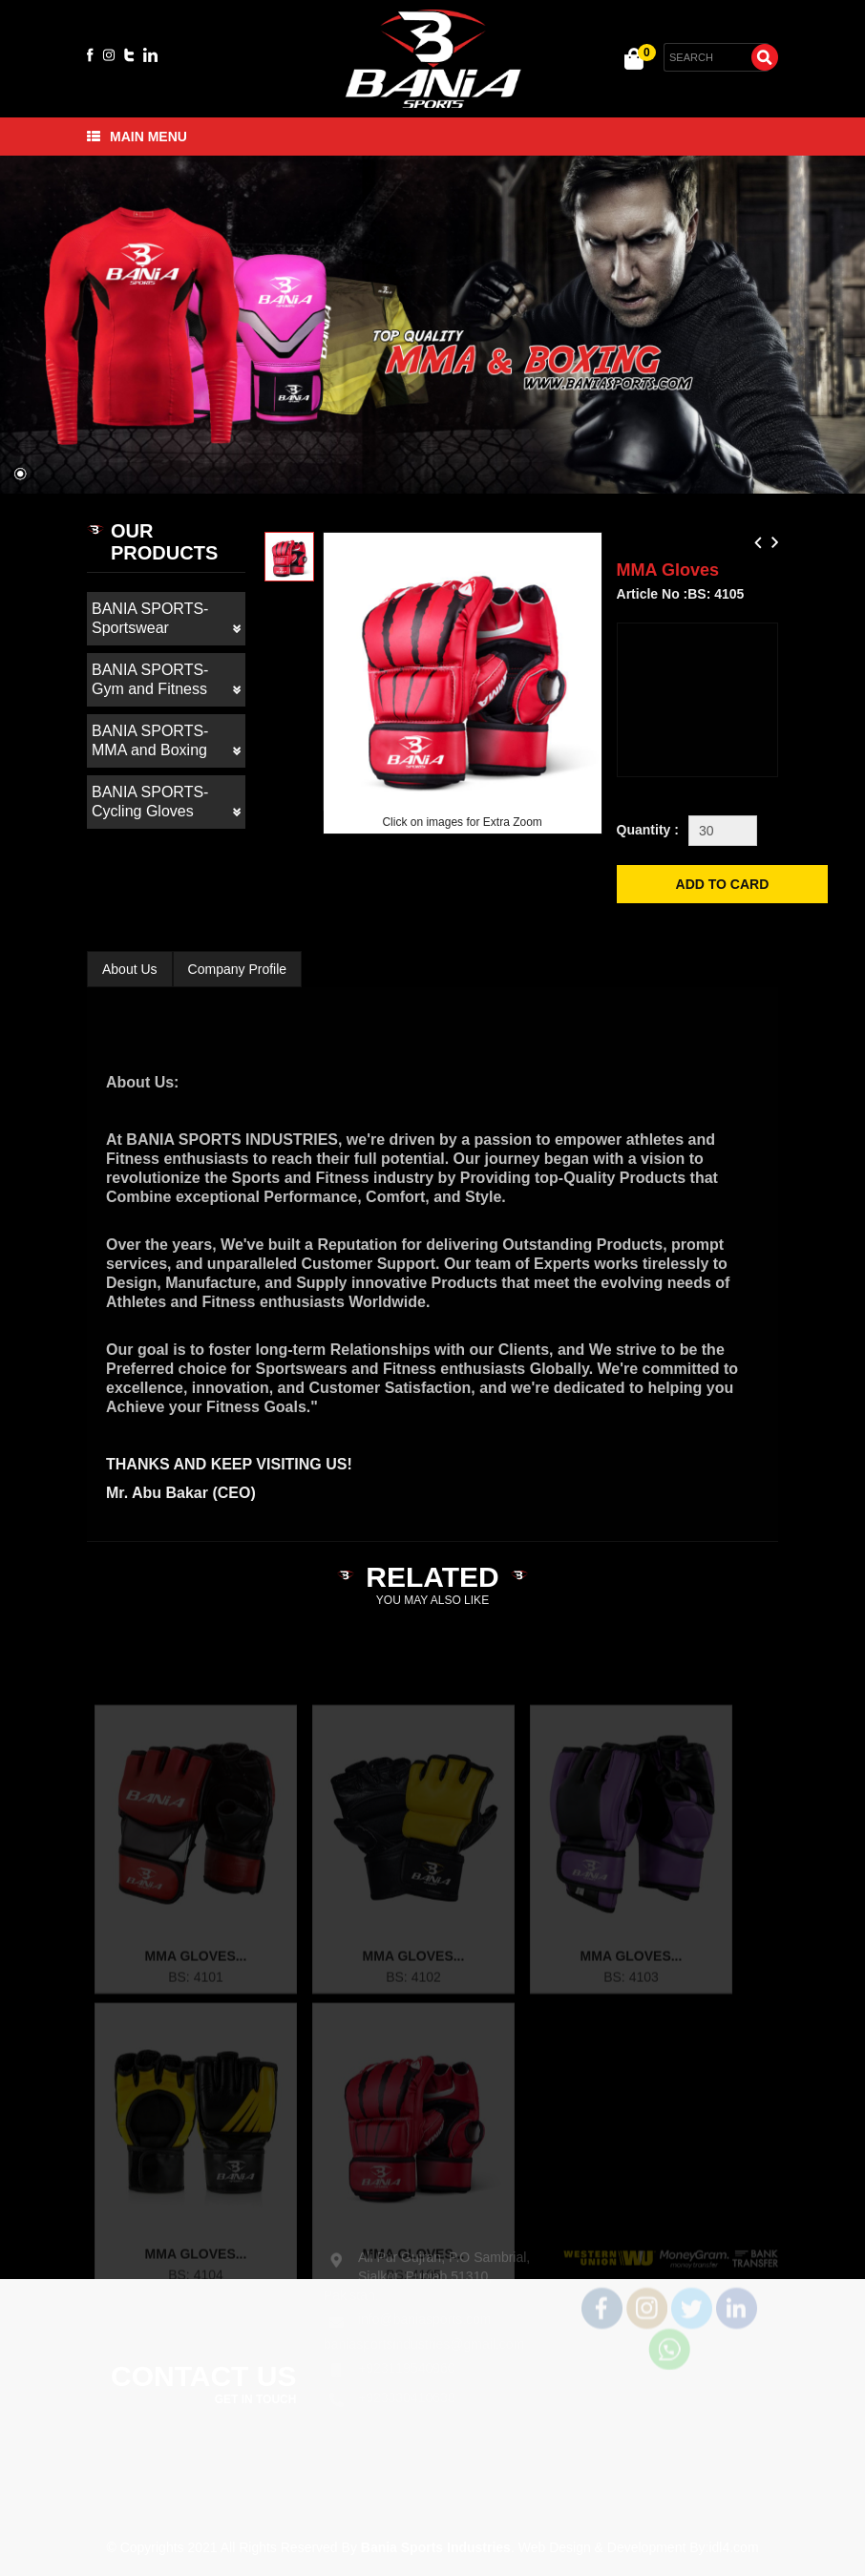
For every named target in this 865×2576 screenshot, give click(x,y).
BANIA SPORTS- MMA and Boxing (166, 741)
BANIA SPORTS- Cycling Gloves (166, 802)
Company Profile (237, 969)
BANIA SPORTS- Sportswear (166, 619)
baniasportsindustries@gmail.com (424, 2328)
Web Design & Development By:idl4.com (638, 2547)
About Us (130, 969)
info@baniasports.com (425, 2304)
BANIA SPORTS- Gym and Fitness (166, 680)
